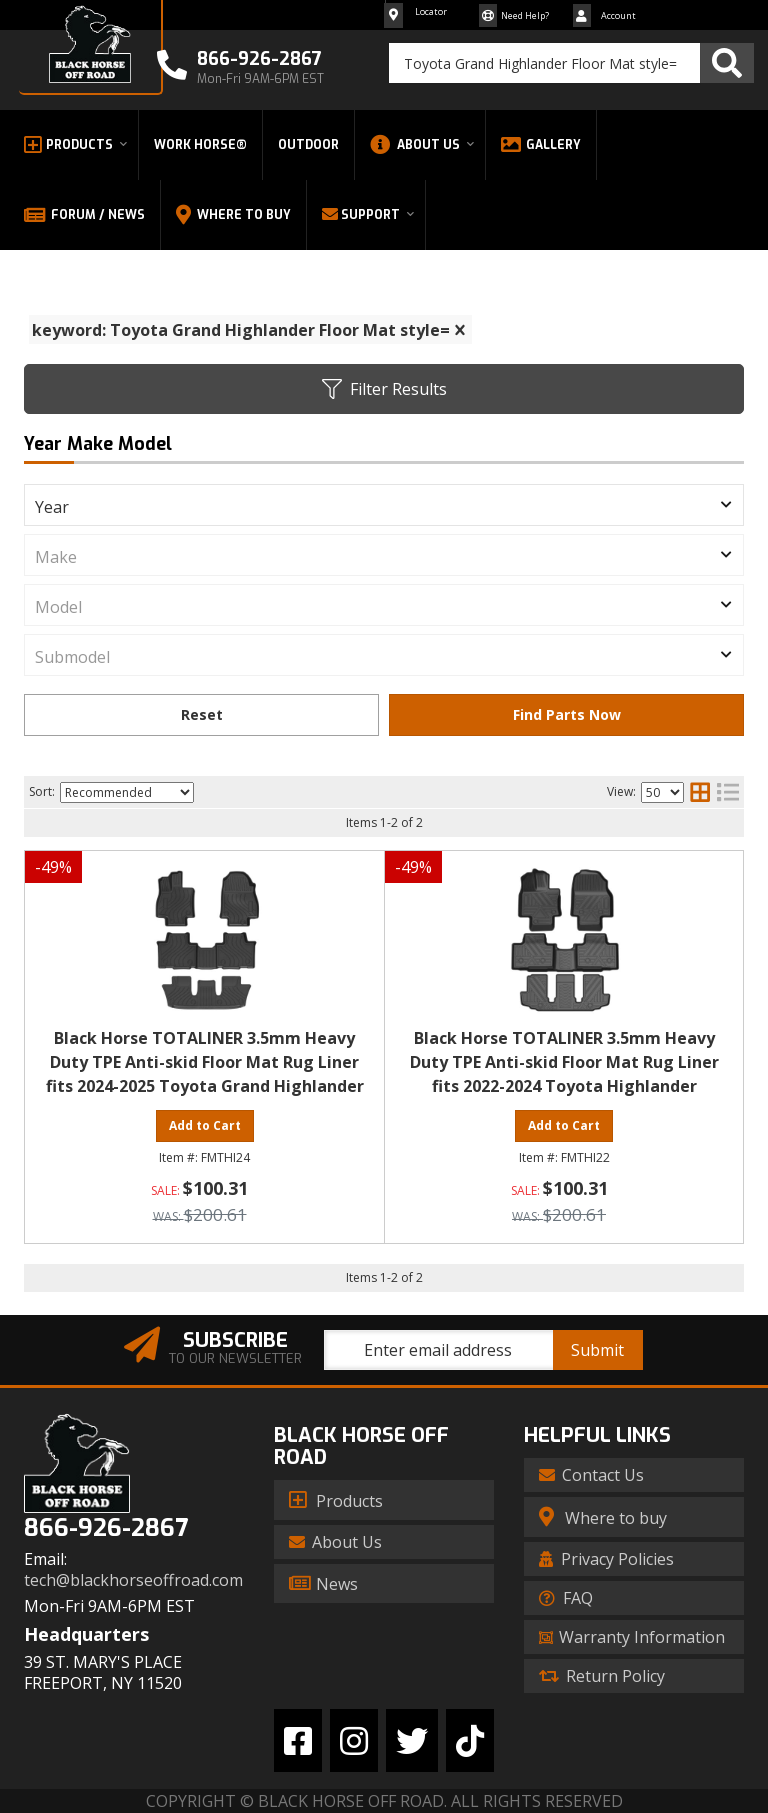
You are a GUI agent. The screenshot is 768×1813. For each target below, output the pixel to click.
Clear (201, 715)
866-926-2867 (106, 1528)
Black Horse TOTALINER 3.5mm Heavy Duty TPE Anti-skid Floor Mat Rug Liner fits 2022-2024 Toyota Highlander (564, 1062)
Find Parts (566, 715)
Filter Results (384, 389)
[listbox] (384, 505)
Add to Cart (205, 1125)
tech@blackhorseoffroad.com (133, 1580)
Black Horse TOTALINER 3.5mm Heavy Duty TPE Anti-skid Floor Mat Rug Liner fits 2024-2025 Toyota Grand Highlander (205, 1062)
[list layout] (728, 792)
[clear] (460, 330)
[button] (571, 63)
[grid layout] (700, 792)
